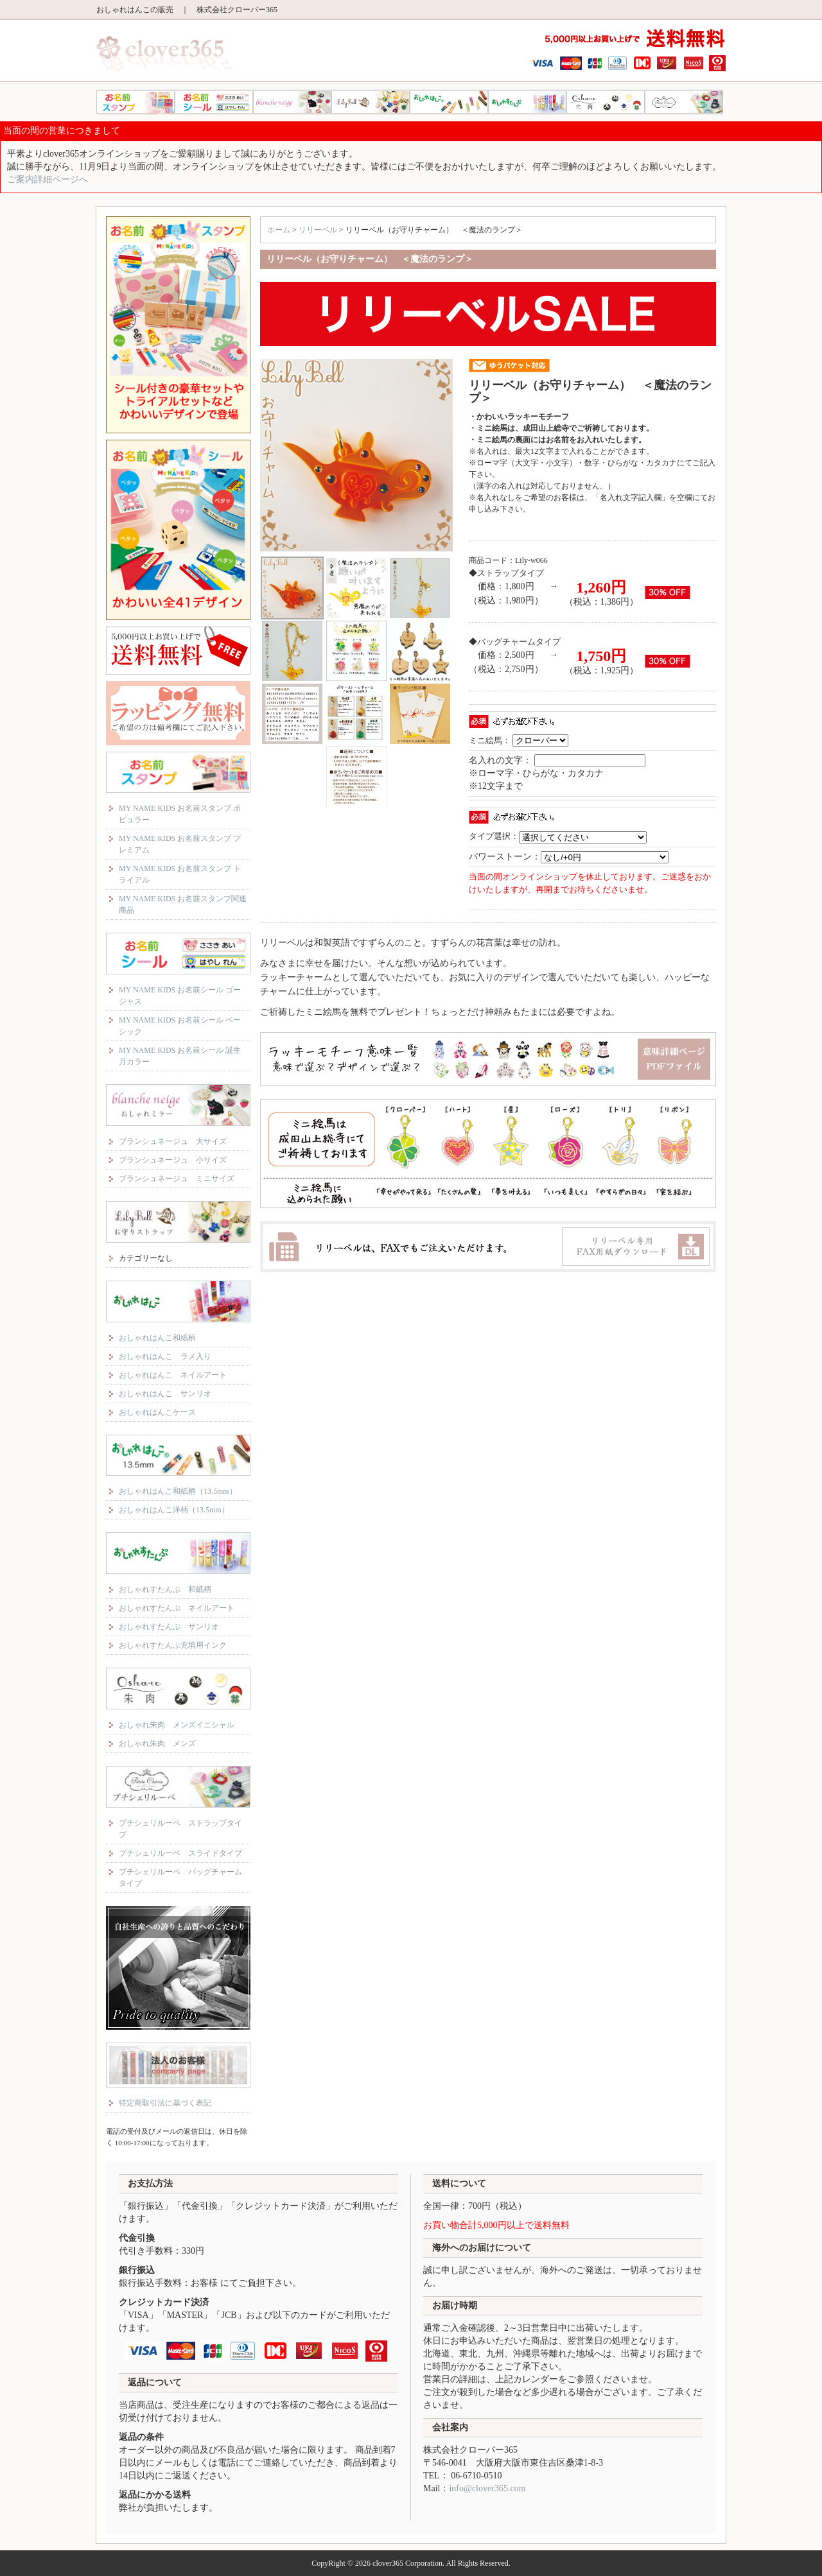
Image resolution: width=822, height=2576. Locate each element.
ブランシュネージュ (292, 102)
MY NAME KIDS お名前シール (214, 102)
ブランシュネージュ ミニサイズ (176, 1178)
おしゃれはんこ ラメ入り (165, 1356)
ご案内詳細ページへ (47, 179)
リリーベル (370, 102)
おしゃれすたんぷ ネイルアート (176, 1608)
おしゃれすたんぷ (527, 102)
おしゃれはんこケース (157, 1412)
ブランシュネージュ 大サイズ (173, 1141)
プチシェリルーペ (684, 102)
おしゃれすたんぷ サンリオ (169, 1626)
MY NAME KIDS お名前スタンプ (135, 102)
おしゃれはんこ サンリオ (165, 1393)
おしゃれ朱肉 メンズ (157, 1743)
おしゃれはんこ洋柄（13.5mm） (174, 1509)
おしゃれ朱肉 (605, 102)
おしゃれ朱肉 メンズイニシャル (176, 1724)
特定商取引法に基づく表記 (165, 2102)
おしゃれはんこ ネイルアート (173, 1374)
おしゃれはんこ (449, 102)
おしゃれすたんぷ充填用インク (173, 1645)
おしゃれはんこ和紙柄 (157, 1337)
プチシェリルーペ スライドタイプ (180, 1853)
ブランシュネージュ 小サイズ (173, 1159)
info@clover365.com (487, 2488)
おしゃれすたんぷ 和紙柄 (165, 1589)
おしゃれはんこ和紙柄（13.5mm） (178, 1491)
